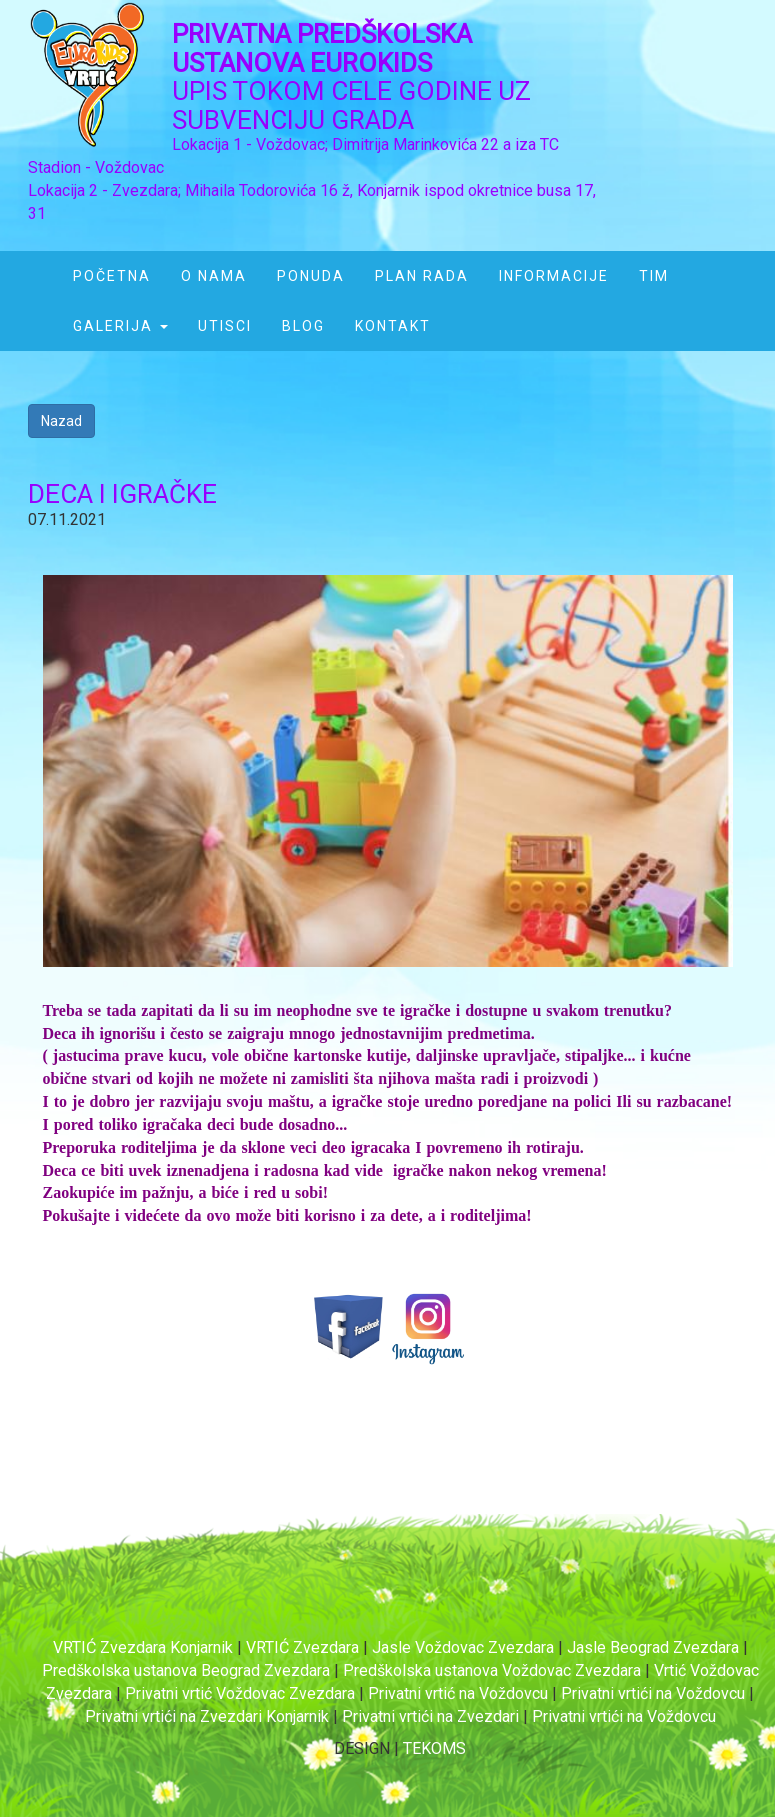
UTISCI (225, 326)
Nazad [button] (61, 421)
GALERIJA (120, 326)
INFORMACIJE (554, 276)
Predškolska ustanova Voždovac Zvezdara (492, 1670)
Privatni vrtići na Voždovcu (655, 1693)
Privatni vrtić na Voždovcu (460, 1693)
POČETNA (112, 276)
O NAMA (214, 276)
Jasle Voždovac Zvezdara (463, 1647)
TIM (654, 276)
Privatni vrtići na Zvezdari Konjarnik (207, 1716)
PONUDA (311, 276)
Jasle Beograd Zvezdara (653, 1647)
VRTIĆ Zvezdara (302, 1647)
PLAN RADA (422, 276)
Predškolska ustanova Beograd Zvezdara (186, 1670)
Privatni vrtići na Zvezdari (430, 1716)
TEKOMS (434, 1748)
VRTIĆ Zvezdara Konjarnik (143, 1647)
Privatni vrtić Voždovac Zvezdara (240, 1693)
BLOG (303, 326)
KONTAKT (393, 326)
